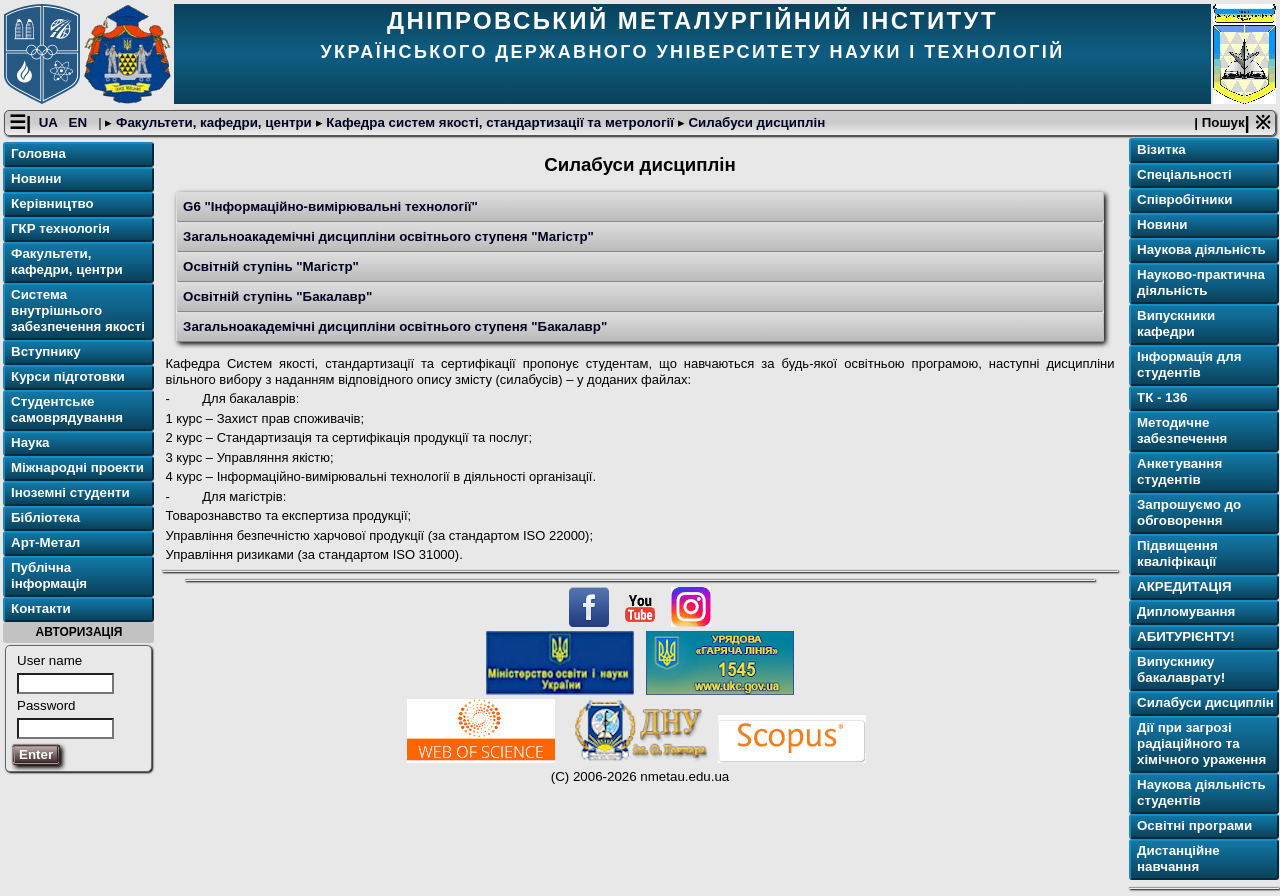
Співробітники (1184, 200)
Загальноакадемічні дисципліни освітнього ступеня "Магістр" (388, 236)
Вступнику (46, 352)
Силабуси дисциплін (755, 123)
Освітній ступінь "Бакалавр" (277, 296)
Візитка (1161, 150)
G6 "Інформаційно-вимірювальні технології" (330, 206)
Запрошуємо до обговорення (1189, 513)
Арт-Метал (45, 543)
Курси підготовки (68, 377)
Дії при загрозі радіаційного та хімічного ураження (1201, 744)
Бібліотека (45, 518)
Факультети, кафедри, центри (213, 123)
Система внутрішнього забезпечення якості (78, 311)
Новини (36, 179)
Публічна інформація (49, 576)
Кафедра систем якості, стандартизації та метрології (500, 123)
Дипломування (1186, 612)
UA (50, 123)
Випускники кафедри (1176, 324)
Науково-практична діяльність (1201, 283)
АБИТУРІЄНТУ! (1186, 637)
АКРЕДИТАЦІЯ (1184, 587)
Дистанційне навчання (1178, 859)
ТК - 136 (1162, 398)
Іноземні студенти (70, 493)
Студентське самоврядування (67, 410)
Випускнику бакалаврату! (1181, 670)
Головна (38, 154)
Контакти (41, 609)
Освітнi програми (1194, 826)
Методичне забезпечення (1182, 431)
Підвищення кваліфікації (1177, 554)
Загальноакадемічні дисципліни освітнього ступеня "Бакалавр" (395, 326)
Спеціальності (1184, 175)
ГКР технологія (60, 229)
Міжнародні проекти (77, 468)
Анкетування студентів (1179, 472)
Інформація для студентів (1189, 365)
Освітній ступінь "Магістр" (271, 266)
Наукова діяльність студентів (1201, 793)
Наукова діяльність (1201, 250)
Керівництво (52, 204)
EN (80, 123)
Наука (30, 443)
